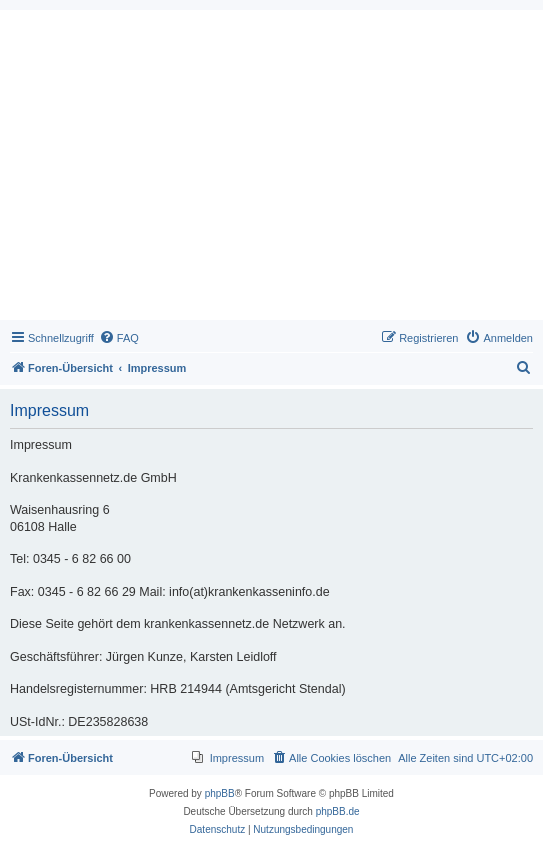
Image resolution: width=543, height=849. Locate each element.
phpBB (220, 793)
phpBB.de (338, 811)
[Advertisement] (271, 170)
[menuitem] (119, 338)
